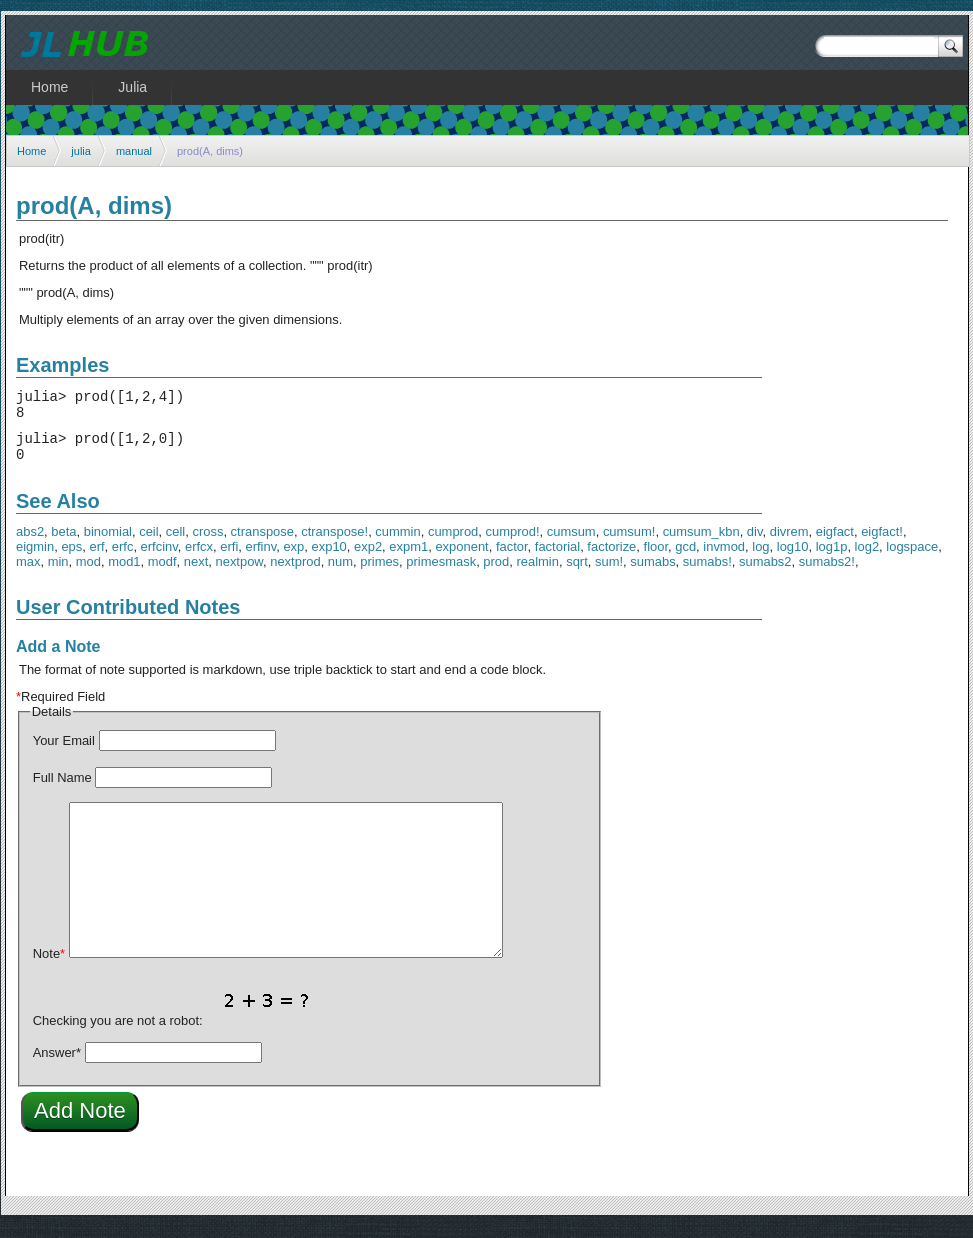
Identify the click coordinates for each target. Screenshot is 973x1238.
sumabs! (707, 573)
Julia (132, 87)
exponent (461, 558)
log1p (832, 558)
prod (496, 573)
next (196, 573)
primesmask (441, 573)
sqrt (577, 573)
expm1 (408, 558)
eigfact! (882, 543)
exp (293, 558)
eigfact (835, 543)
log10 (793, 558)
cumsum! (629, 543)
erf (96, 558)
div (755, 543)
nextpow (239, 573)
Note (49, 965)
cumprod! (513, 543)
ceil (148, 543)
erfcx (199, 558)
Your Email (64, 752)
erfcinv (159, 558)
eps (71, 558)
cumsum (571, 543)
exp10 (329, 558)
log (760, 558)
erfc (123, 558)
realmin (537, 573)
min (58, 573)
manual (134, 151)
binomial (108, 543)
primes (379, 573)
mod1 (124, 573)
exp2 (368, 558)
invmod (724, 558)
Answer (57, 1064)
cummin (397, 543)
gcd (685, 558)
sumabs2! (827, 573)
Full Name (62, 789)
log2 (867, 558)
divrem (789, 543)
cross (207, 543)
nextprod (295, 573)
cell (175, 543)
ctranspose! (334, 543)
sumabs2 (765, 573)
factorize (611, 558)
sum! (609, 573)
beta (63, 543)
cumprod (453, 543)
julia (81, 151)
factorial (557, 558)
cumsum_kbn (701, 543)
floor (656, 558)
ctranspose (262, 543)
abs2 (30, 543)
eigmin (35, 558)
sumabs (652, 573)
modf (162, 573)
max (28, 573)
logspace (912, 558)
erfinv (260, 558)
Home (31, 151)
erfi (229, 558)
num (340, 573)
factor (512, 558)
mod (88, 573)
